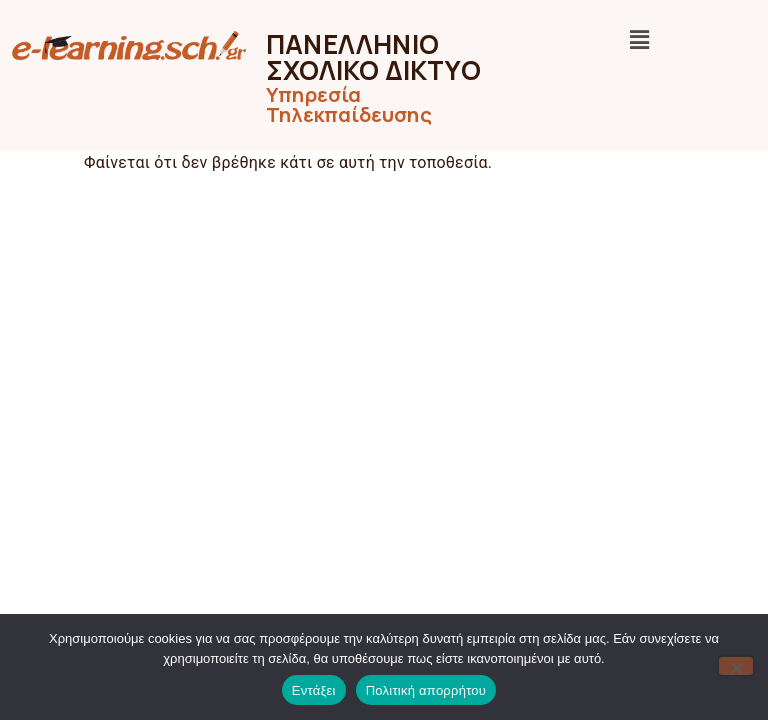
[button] (640, 40)
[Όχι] (736, 666)
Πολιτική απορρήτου (426, 690)
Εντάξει (314, 690)
